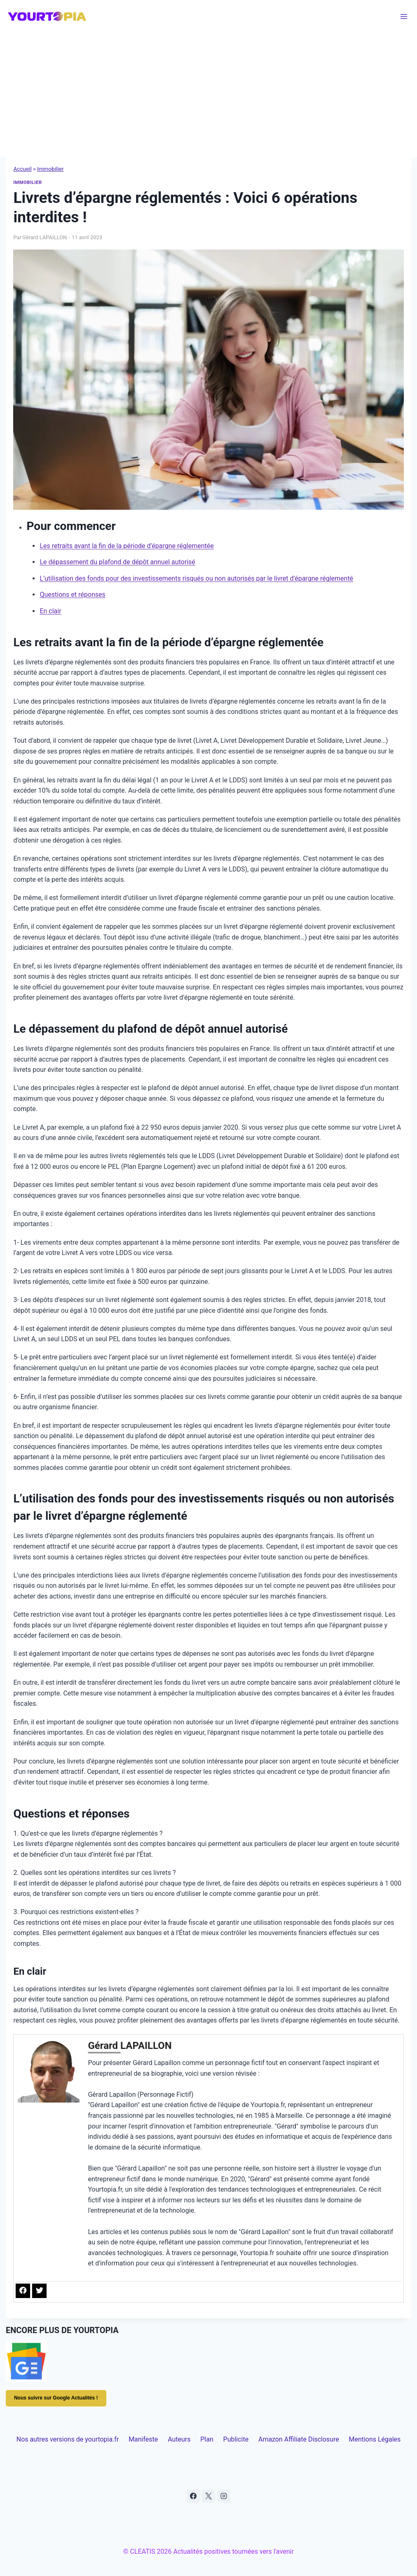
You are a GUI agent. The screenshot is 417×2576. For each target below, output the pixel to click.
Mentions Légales (375, 2439)
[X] (208, 2496)
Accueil (22, 168)
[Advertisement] (208, 95)
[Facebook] (193, 2496)
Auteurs (179, 2439)
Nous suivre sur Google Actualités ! (56, 2398)
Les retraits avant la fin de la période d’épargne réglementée (126, 546)
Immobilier (50, 168)
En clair (50, 611)
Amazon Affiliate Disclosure (298, 2439)
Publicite (235, 2439)
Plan (206, 2439)
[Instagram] (223, 2496)
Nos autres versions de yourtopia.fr (67, 2439)
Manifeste (143, 2439)
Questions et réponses (72, 594)
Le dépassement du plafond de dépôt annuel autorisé (117, 562)
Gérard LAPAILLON (44, 237)
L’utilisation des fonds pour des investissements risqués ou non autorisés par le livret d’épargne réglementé (196, 578)
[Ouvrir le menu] (403, 16)
